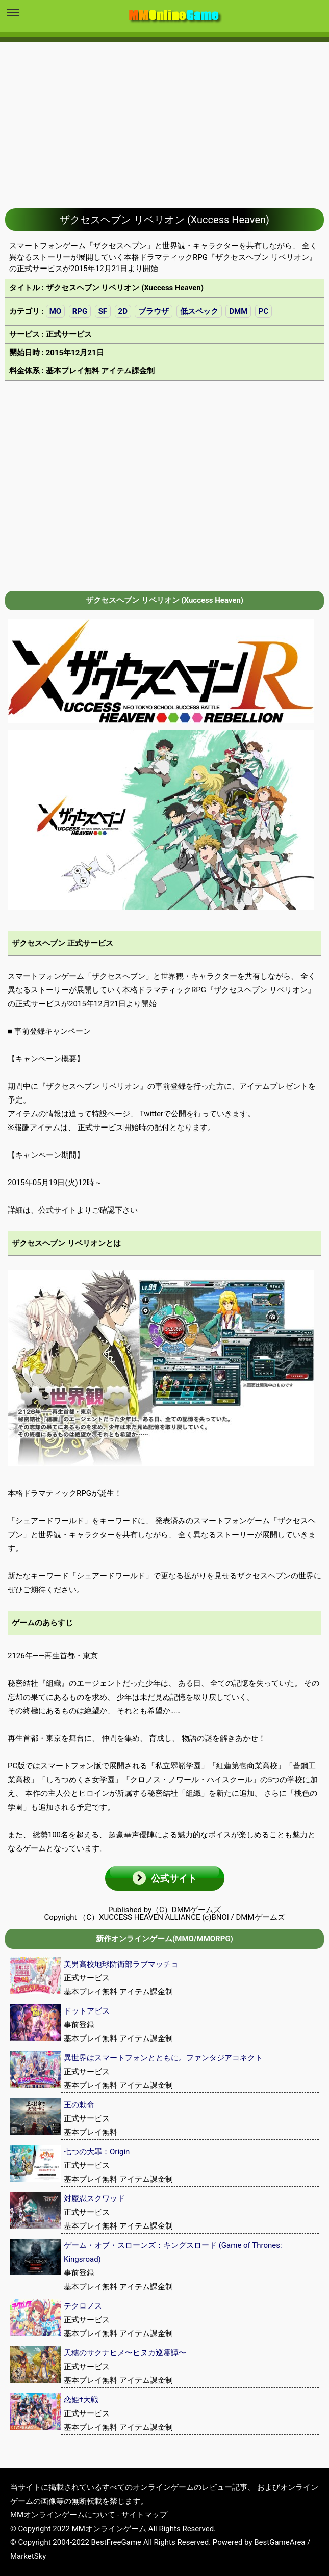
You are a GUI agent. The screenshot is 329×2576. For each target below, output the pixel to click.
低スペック (199, 311)
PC (263, 311)
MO (55, 311)
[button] (164, 1878)
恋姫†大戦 (81, 2399)
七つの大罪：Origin (97, 2151)
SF (102, 311)
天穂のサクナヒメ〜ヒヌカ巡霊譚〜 (125, 2352)
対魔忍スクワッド (94, 2198)
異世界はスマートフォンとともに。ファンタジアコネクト (163, 2057)
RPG (80, 311)
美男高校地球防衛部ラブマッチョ (121, 1964)
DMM (238, 311)
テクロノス (83, 2306)
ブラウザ (153, 311)
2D (123, 311)
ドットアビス (87, 2011)
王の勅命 (79, 2104)
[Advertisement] (164, 117)
